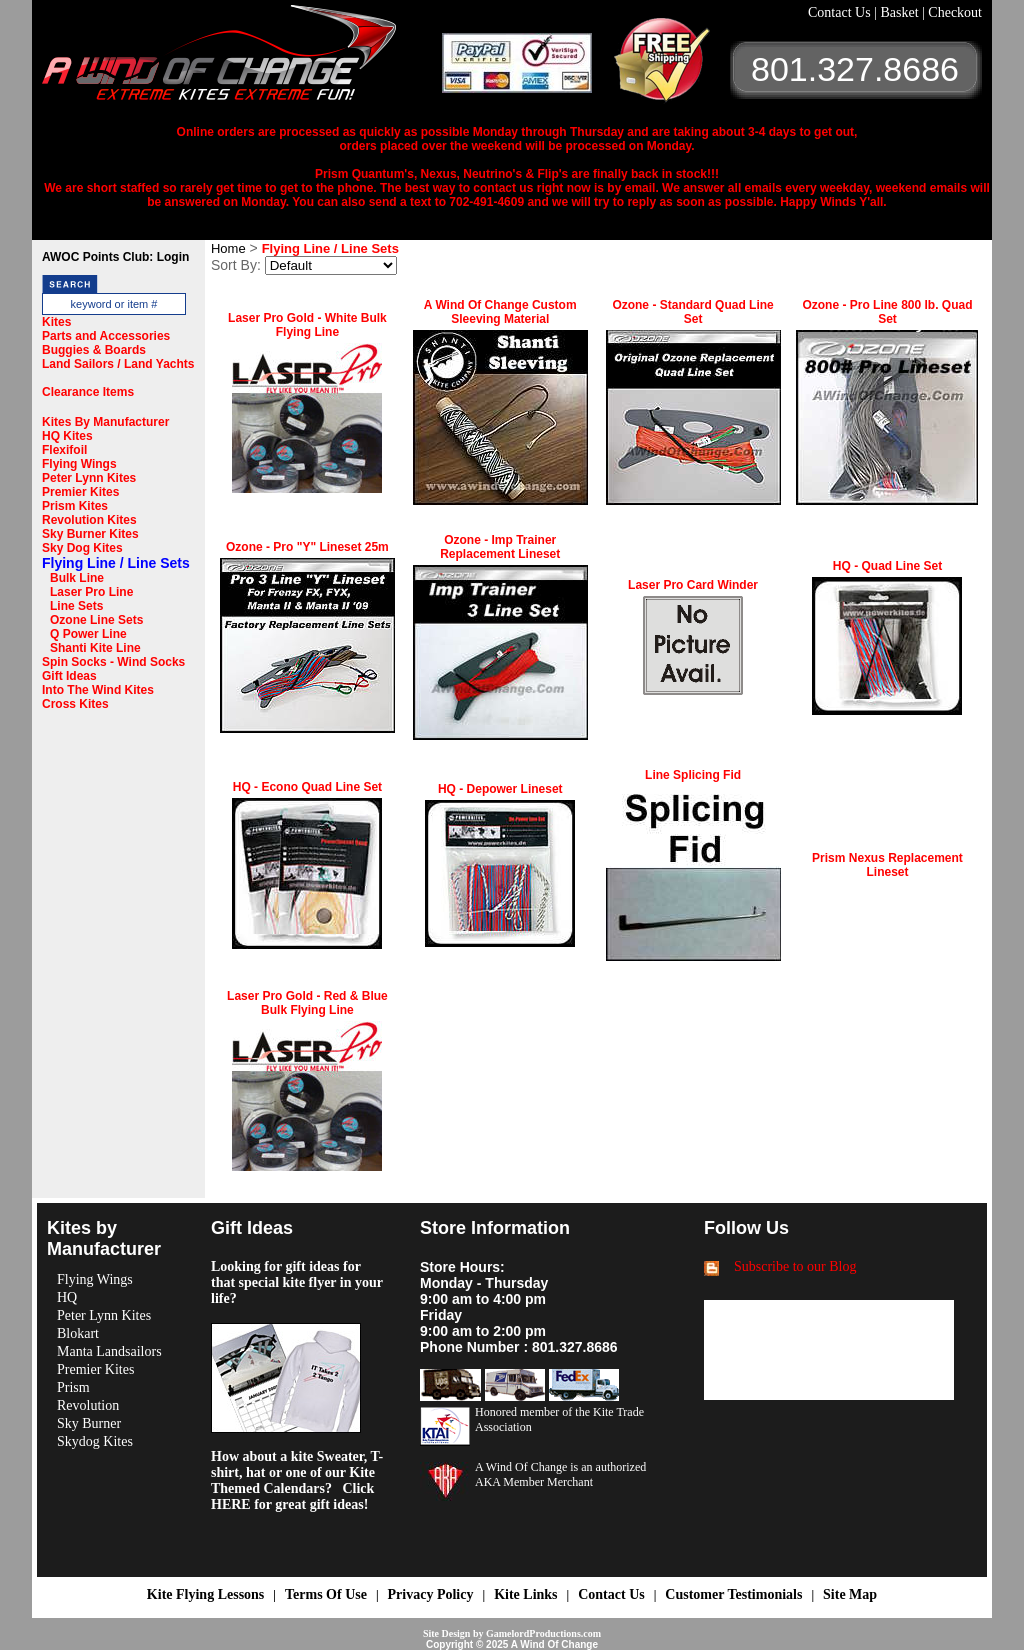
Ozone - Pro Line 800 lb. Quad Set (887, 312)
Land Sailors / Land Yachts (118, 364)
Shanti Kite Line (95, 648)
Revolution (88, 1405)
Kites (56, 322)
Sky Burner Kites (90, 534)
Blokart (78, 1333)
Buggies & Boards (94, 350)
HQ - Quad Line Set (887, 566)
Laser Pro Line (91, 592)
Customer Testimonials (733, 1594)
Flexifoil (64, 450)
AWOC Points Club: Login (115, 257)
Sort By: (236, 265)
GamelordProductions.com (543, 1633)
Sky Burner (89, 1423)
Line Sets (76, 606)
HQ (67, 1297)
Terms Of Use (326, 1594)
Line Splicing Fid (693, 775)
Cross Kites (75, 704)
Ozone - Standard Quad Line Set (692, 312)
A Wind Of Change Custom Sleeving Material (500, 312)
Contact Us (841, 12)
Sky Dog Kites (82, 548)
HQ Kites (67, 436)
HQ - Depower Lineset (500, 789)
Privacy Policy (431, 1594)
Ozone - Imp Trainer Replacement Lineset (500, 547)
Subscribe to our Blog (795, 1266)
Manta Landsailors (109, 1351)
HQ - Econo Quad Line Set (307, 787)
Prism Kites (75, 506)
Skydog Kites (95, 1441)
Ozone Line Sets (96, 620)
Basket (901, 12)
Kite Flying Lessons (205, 1594)
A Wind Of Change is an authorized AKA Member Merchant (560, 1474)
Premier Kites (80, 492)
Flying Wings (79, 464)
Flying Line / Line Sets (116, 563)
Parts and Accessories (106, 336)
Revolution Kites (89, 520)
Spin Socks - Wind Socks (113, 662)
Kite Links (525, 1594)
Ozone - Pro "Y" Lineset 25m (307, 547)
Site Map (850, 1594)
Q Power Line (88, 634)
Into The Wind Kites (98, 690)
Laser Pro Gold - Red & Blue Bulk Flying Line (307, 1003)
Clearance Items (88, 392)
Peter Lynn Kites (89, 478)
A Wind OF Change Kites (242, 60)
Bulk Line (77, 578)
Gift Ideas (69, 676)
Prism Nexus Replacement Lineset (887, 865)
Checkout (955, 12)
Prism (73, 1387)
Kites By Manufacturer (105, 422)
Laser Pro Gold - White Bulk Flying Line (307, 325)
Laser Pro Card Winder (693, 585)
